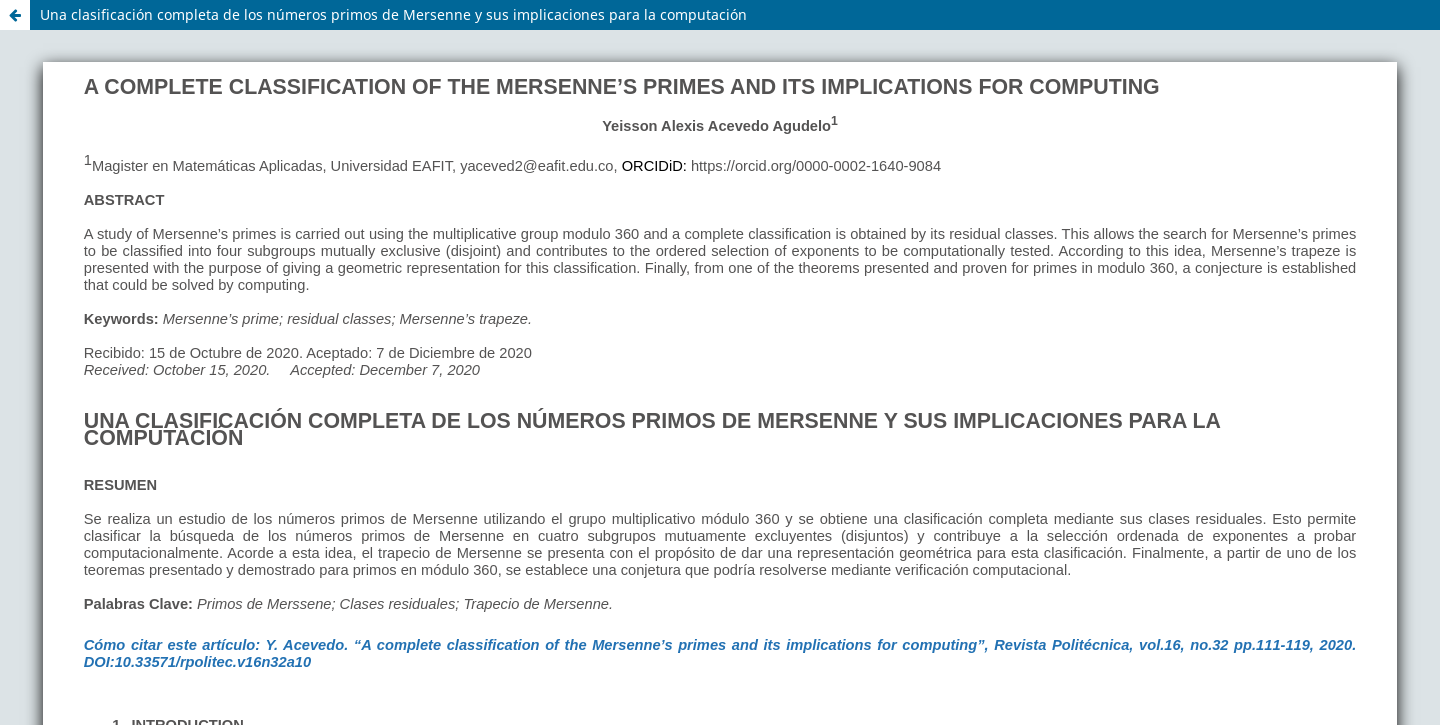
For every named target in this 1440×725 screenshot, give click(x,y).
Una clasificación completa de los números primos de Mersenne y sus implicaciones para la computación (393, 14)
